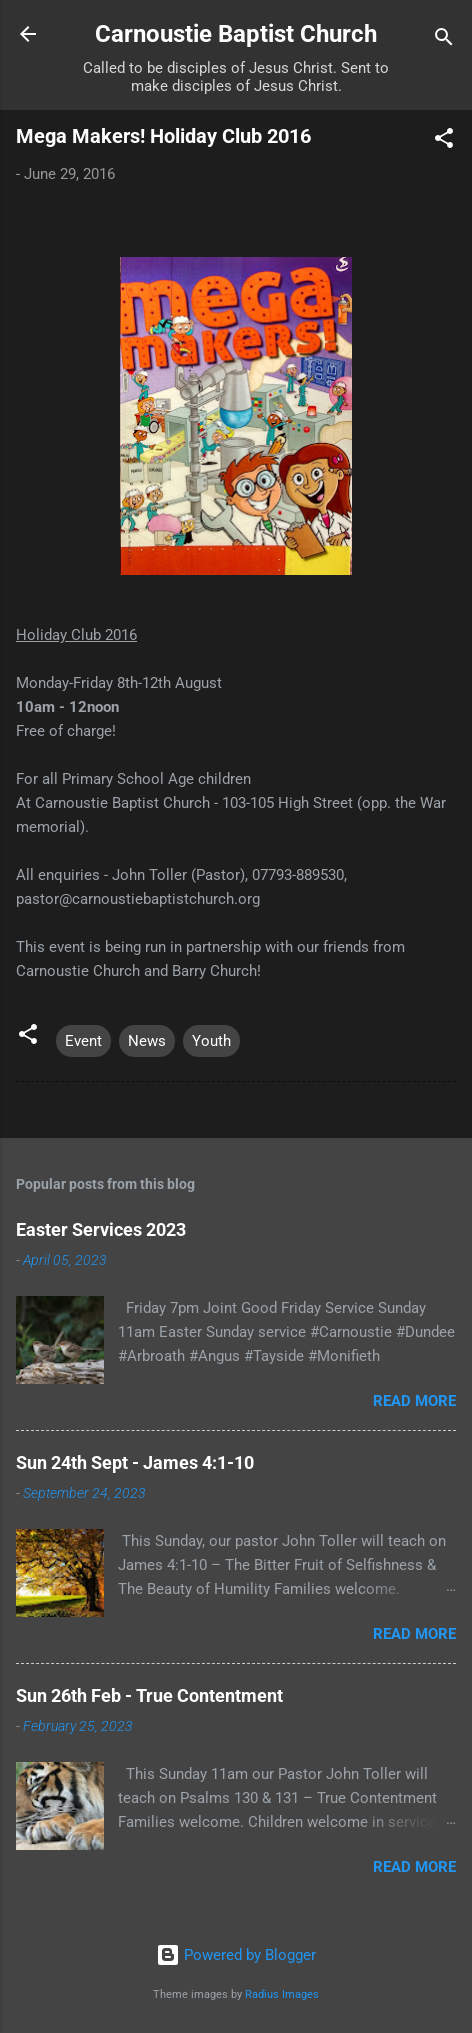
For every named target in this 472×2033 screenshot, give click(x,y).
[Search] (444, 40)
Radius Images (282, 1994)
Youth (211, 1041)
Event (83, 1041)
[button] (444, 141)
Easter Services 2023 (101, 1229)
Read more (414, 1401)
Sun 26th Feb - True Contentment (149, 1695)
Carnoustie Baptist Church (236, 34)
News (147, 1041)
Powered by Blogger (236, 1955)
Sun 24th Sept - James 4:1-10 (135, 1462)
